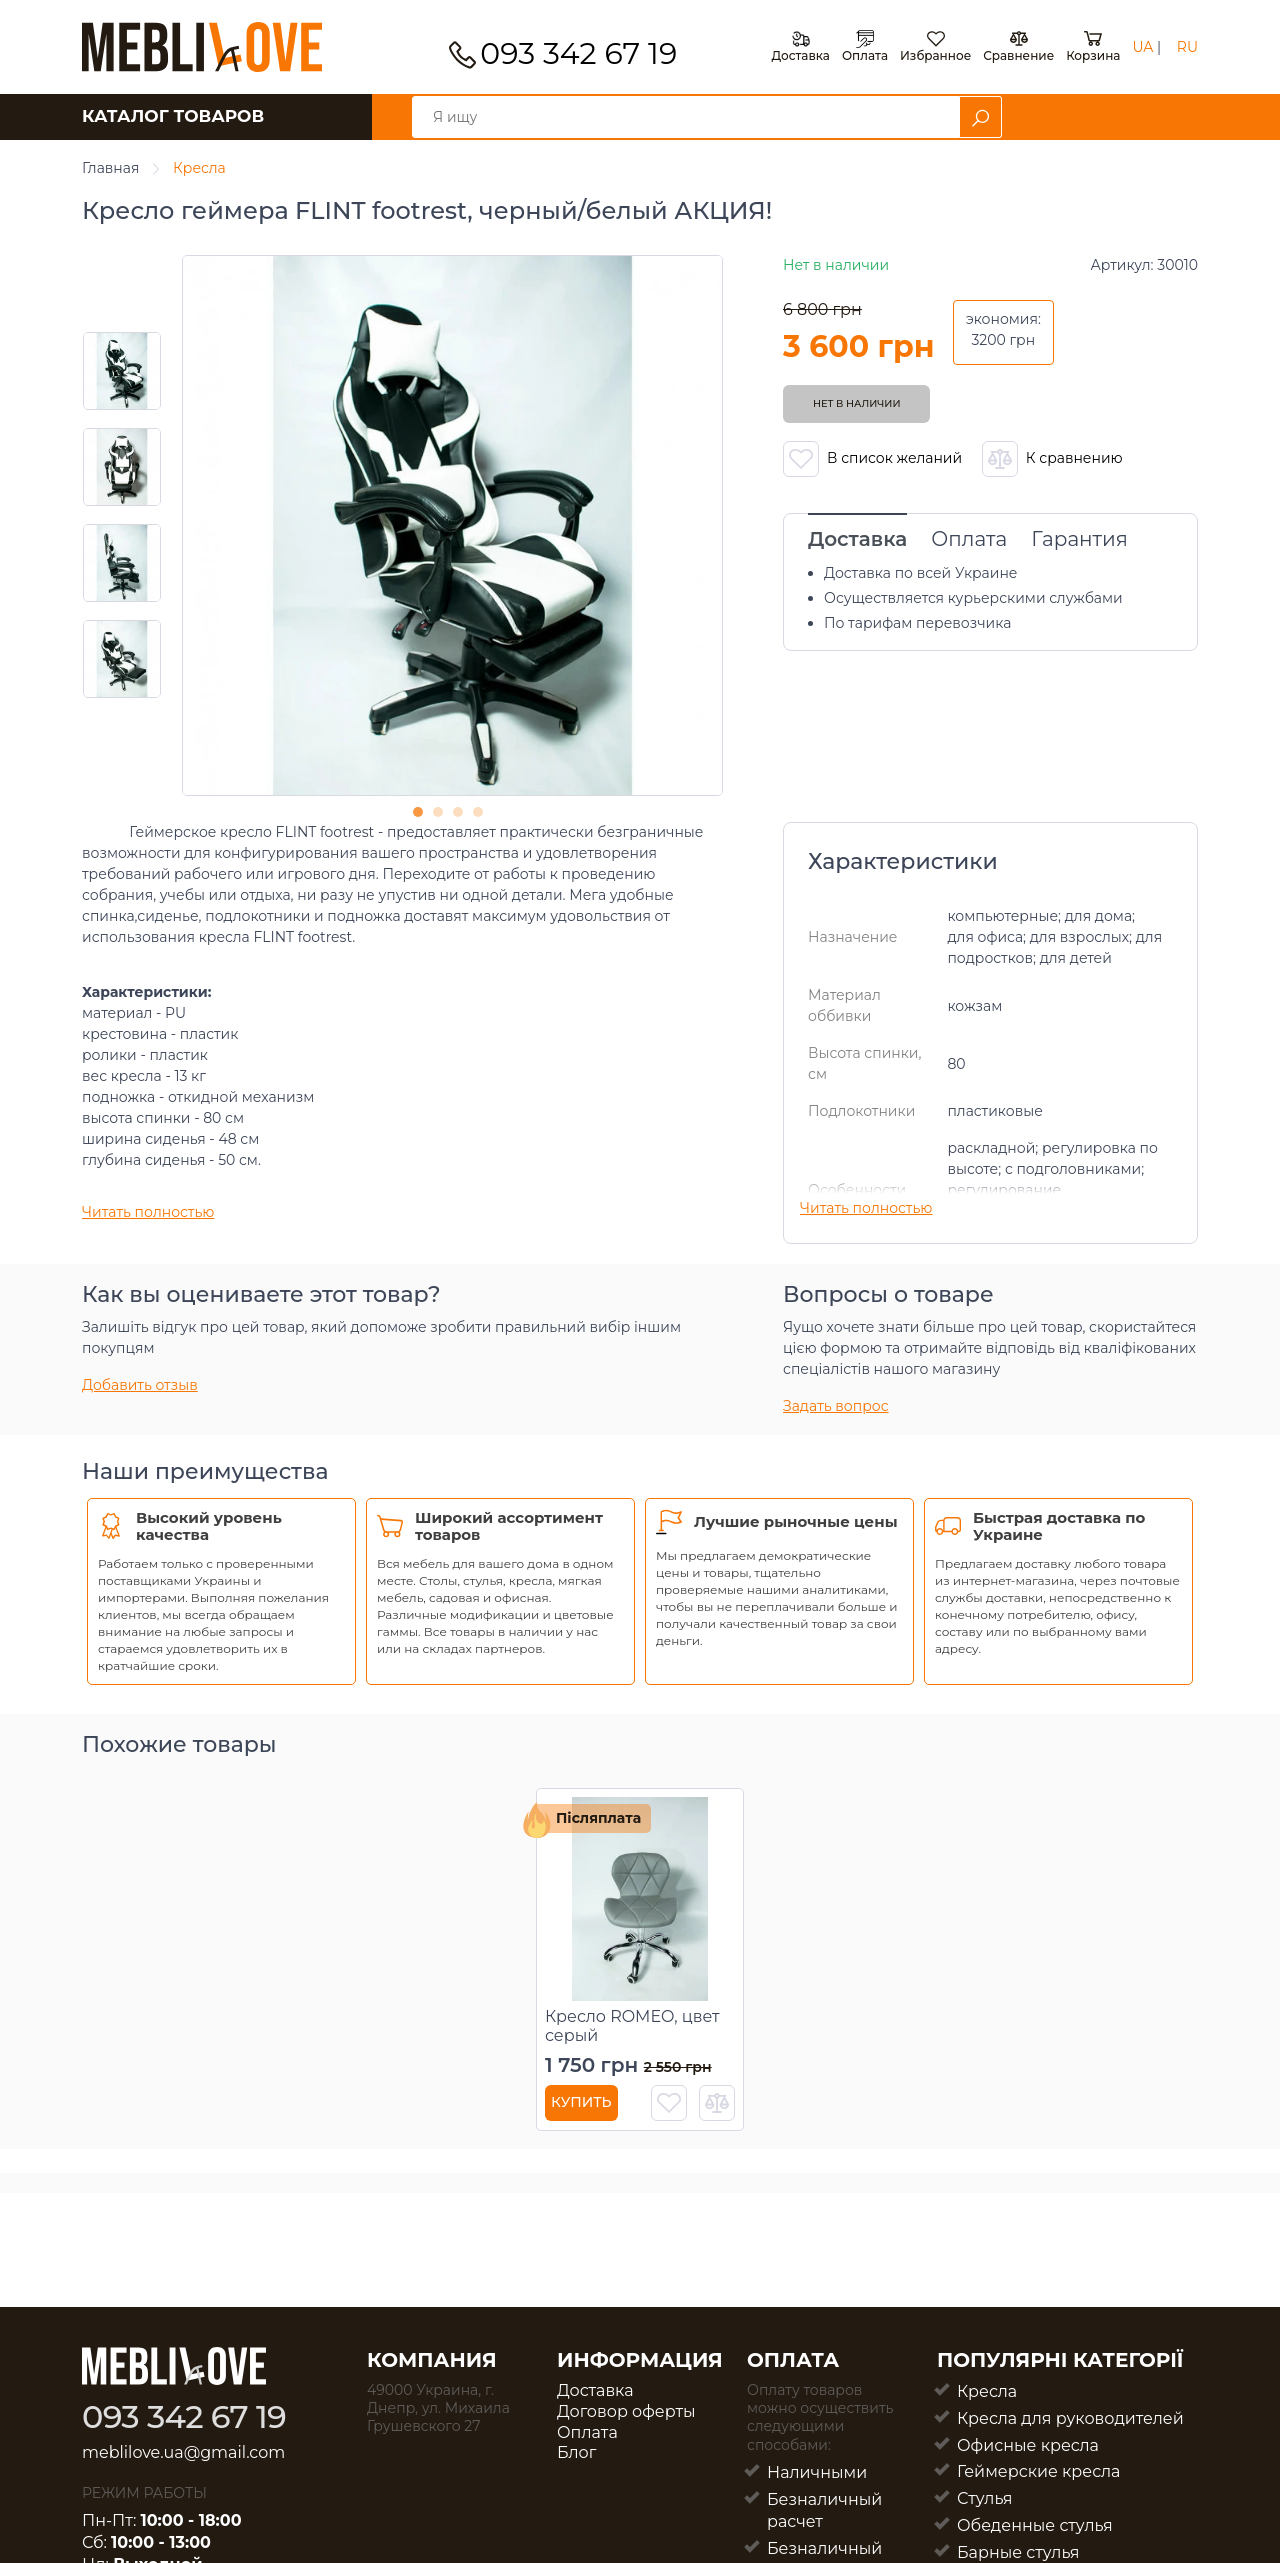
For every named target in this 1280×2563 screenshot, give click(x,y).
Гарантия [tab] (1079, 539)
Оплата (587, 2432)
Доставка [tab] (857, 539)
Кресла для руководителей (1070, 2418)
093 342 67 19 (578, 53)
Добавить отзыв (140, 1385)
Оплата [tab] (969, 539)
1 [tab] (423, 817)
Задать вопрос (836, 1406)
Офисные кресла (1028, 2445)
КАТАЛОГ (173, 116)
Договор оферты (626, 2411)
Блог (576, 2452)
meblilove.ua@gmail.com (183, 2452)
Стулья (985, 2498)
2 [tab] (443, 817)
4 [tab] (483, 817)
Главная (110, 168)
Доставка (595, 2390)
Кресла (199, 168)
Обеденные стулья (1035, 2525)
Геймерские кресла (1038, 2471)
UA (1142, 47)
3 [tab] (463, 817)
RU (1187, 47)
